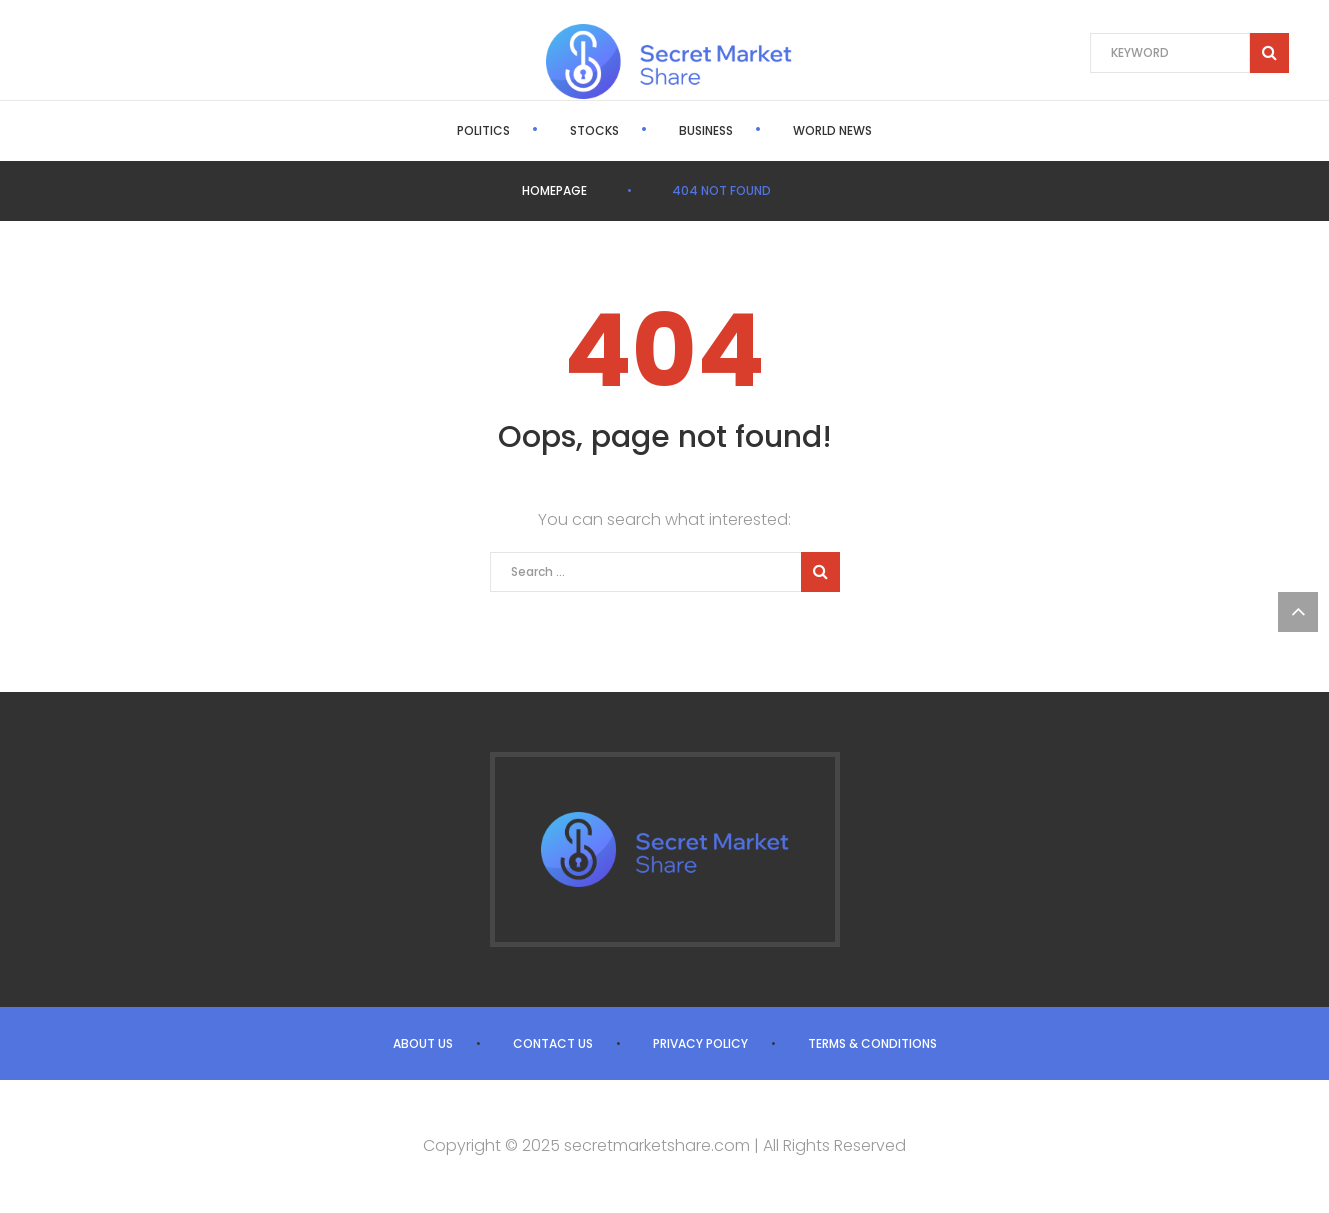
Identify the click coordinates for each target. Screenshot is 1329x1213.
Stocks (594, 130)
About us (423, 1043)
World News (832, 130)
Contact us (553, 1043)
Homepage (554, 190)
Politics (483, 130)
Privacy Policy (700, 1043)
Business (706, 130)
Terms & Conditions (872, 1043)
